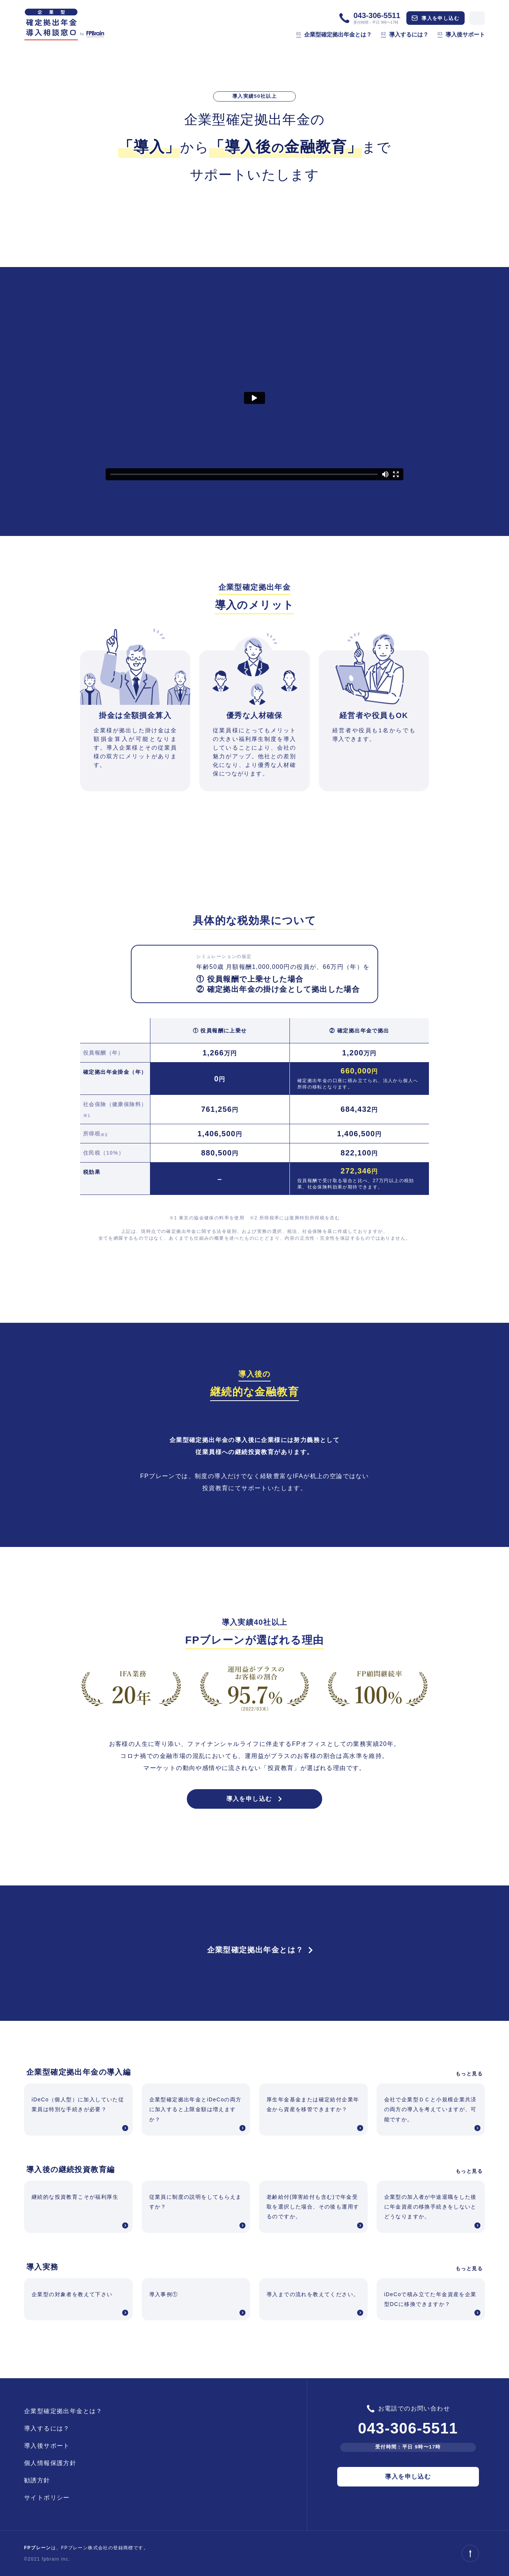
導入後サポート (461, 34)
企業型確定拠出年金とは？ (334, 34)
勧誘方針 (37, 2480)
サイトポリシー (47, 2497)
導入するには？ (404, 34)
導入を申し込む (435, 18)
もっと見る (469, 2074)
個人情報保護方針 (50, 2463)
